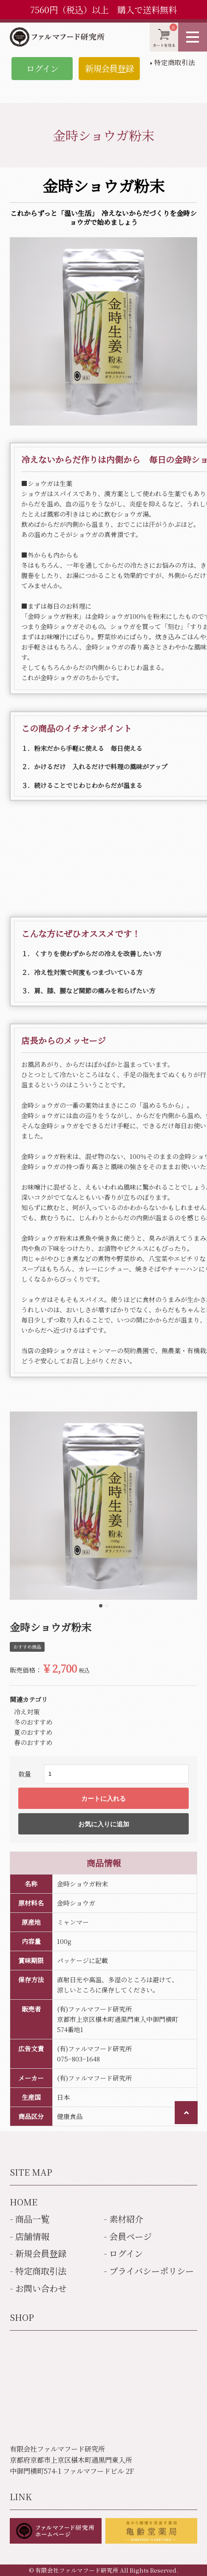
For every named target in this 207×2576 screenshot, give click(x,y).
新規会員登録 (109, 68)
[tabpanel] (104, 1506)
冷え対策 (27, 1711)
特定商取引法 (174, 62)
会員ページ (130, 2236)
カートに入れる (103, 1798)
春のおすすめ (33, 1742)
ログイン (42, 68)
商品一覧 (32, 2219)
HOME (23, 2202)
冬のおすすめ (33, 1721)
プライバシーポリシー (151, 2271)
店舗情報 (32, 2236)
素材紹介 (126, 2219)
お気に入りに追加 (103, 1824)
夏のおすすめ (33, 1732)
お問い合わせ (40, 2288)
